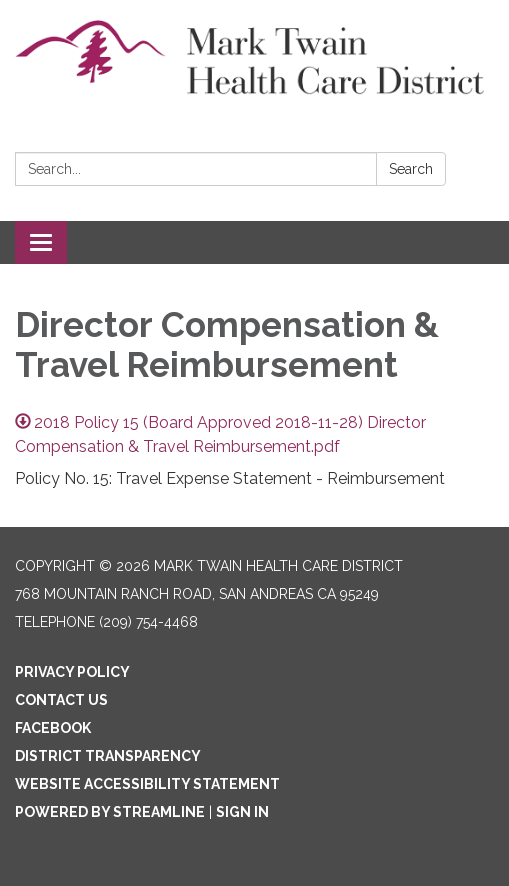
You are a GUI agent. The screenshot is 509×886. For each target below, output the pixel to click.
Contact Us (61, 700)
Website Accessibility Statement (147, 784)
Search (411, 169)
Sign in (242, 812)
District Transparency (108, 756)
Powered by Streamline (110, 812)
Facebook (53, 728)
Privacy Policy (72, 672)
